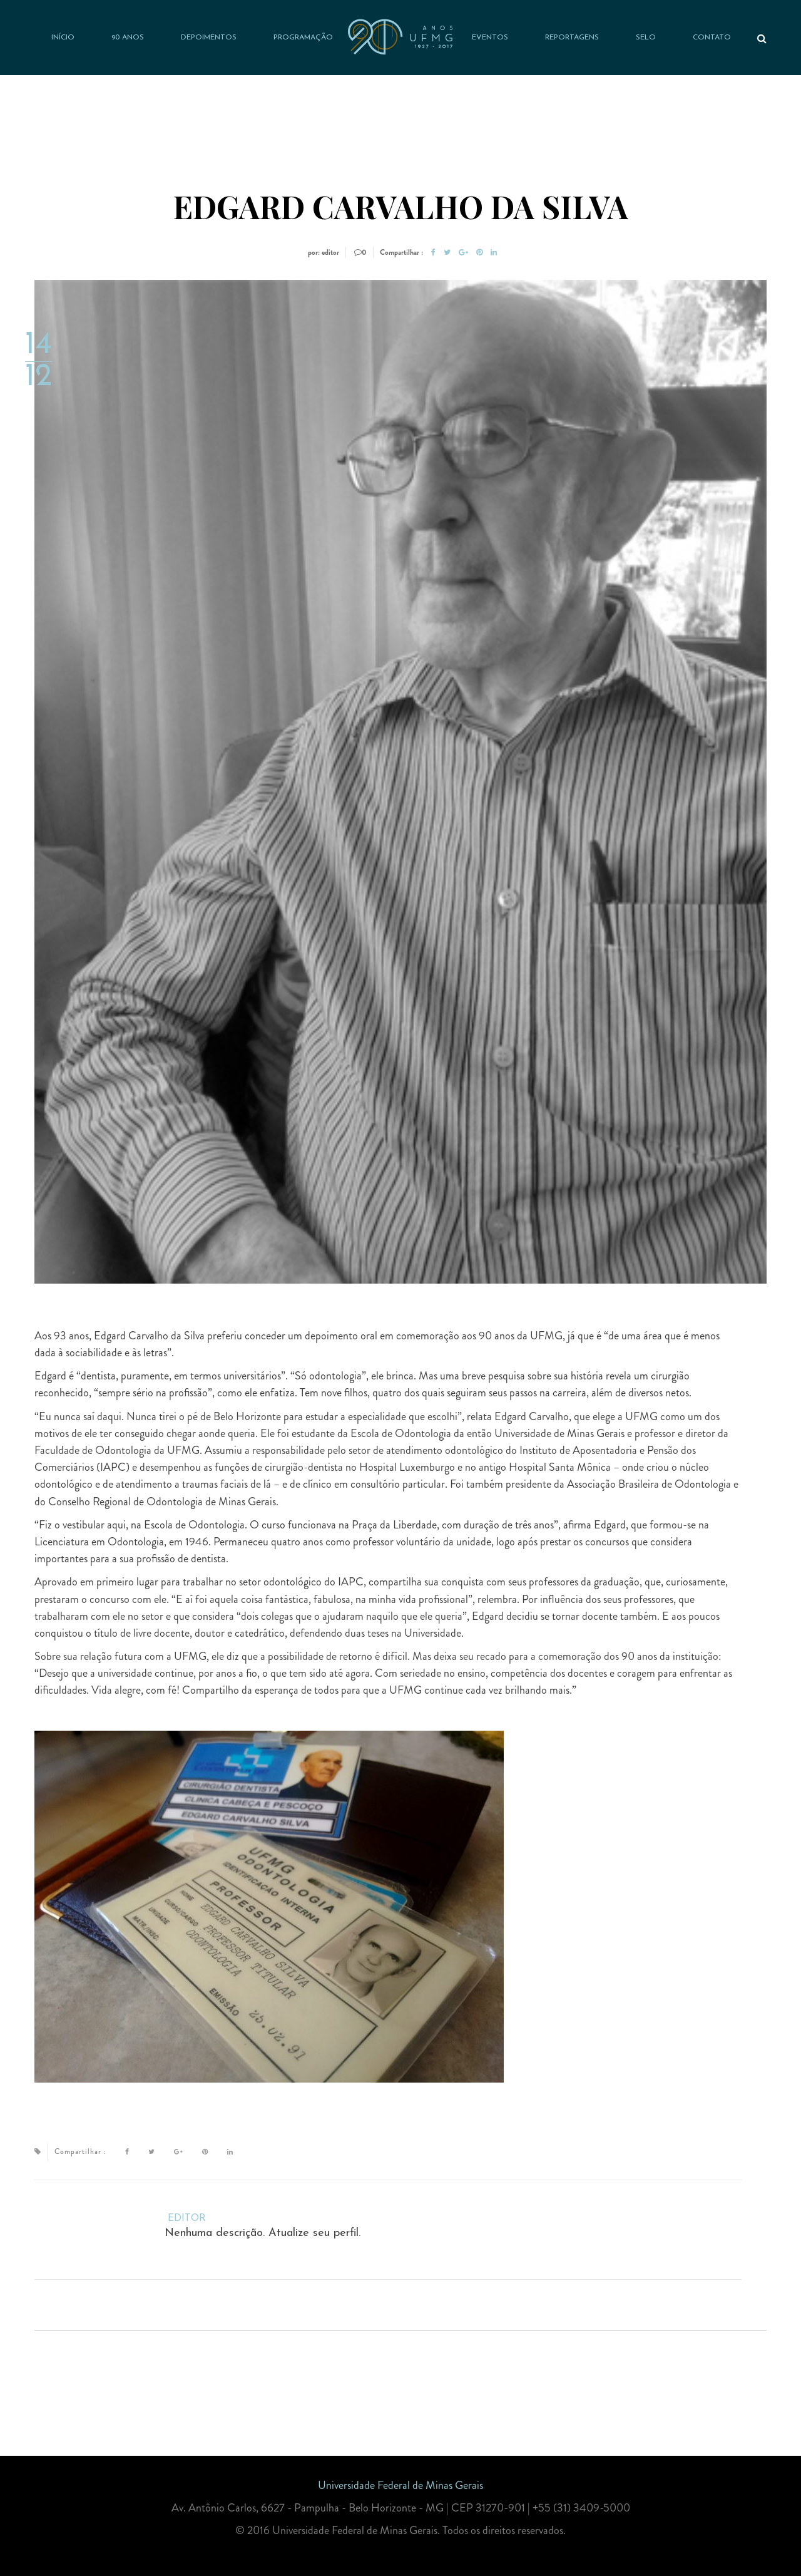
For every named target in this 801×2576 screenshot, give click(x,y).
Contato (712, 37)
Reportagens (572, 37)
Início (62, 37)
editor (187, 2218)
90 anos (127, 37)
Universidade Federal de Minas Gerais (400, 2485)
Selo (646, 37)
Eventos (490, 37)
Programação (303, 37)
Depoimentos (209, 37)
